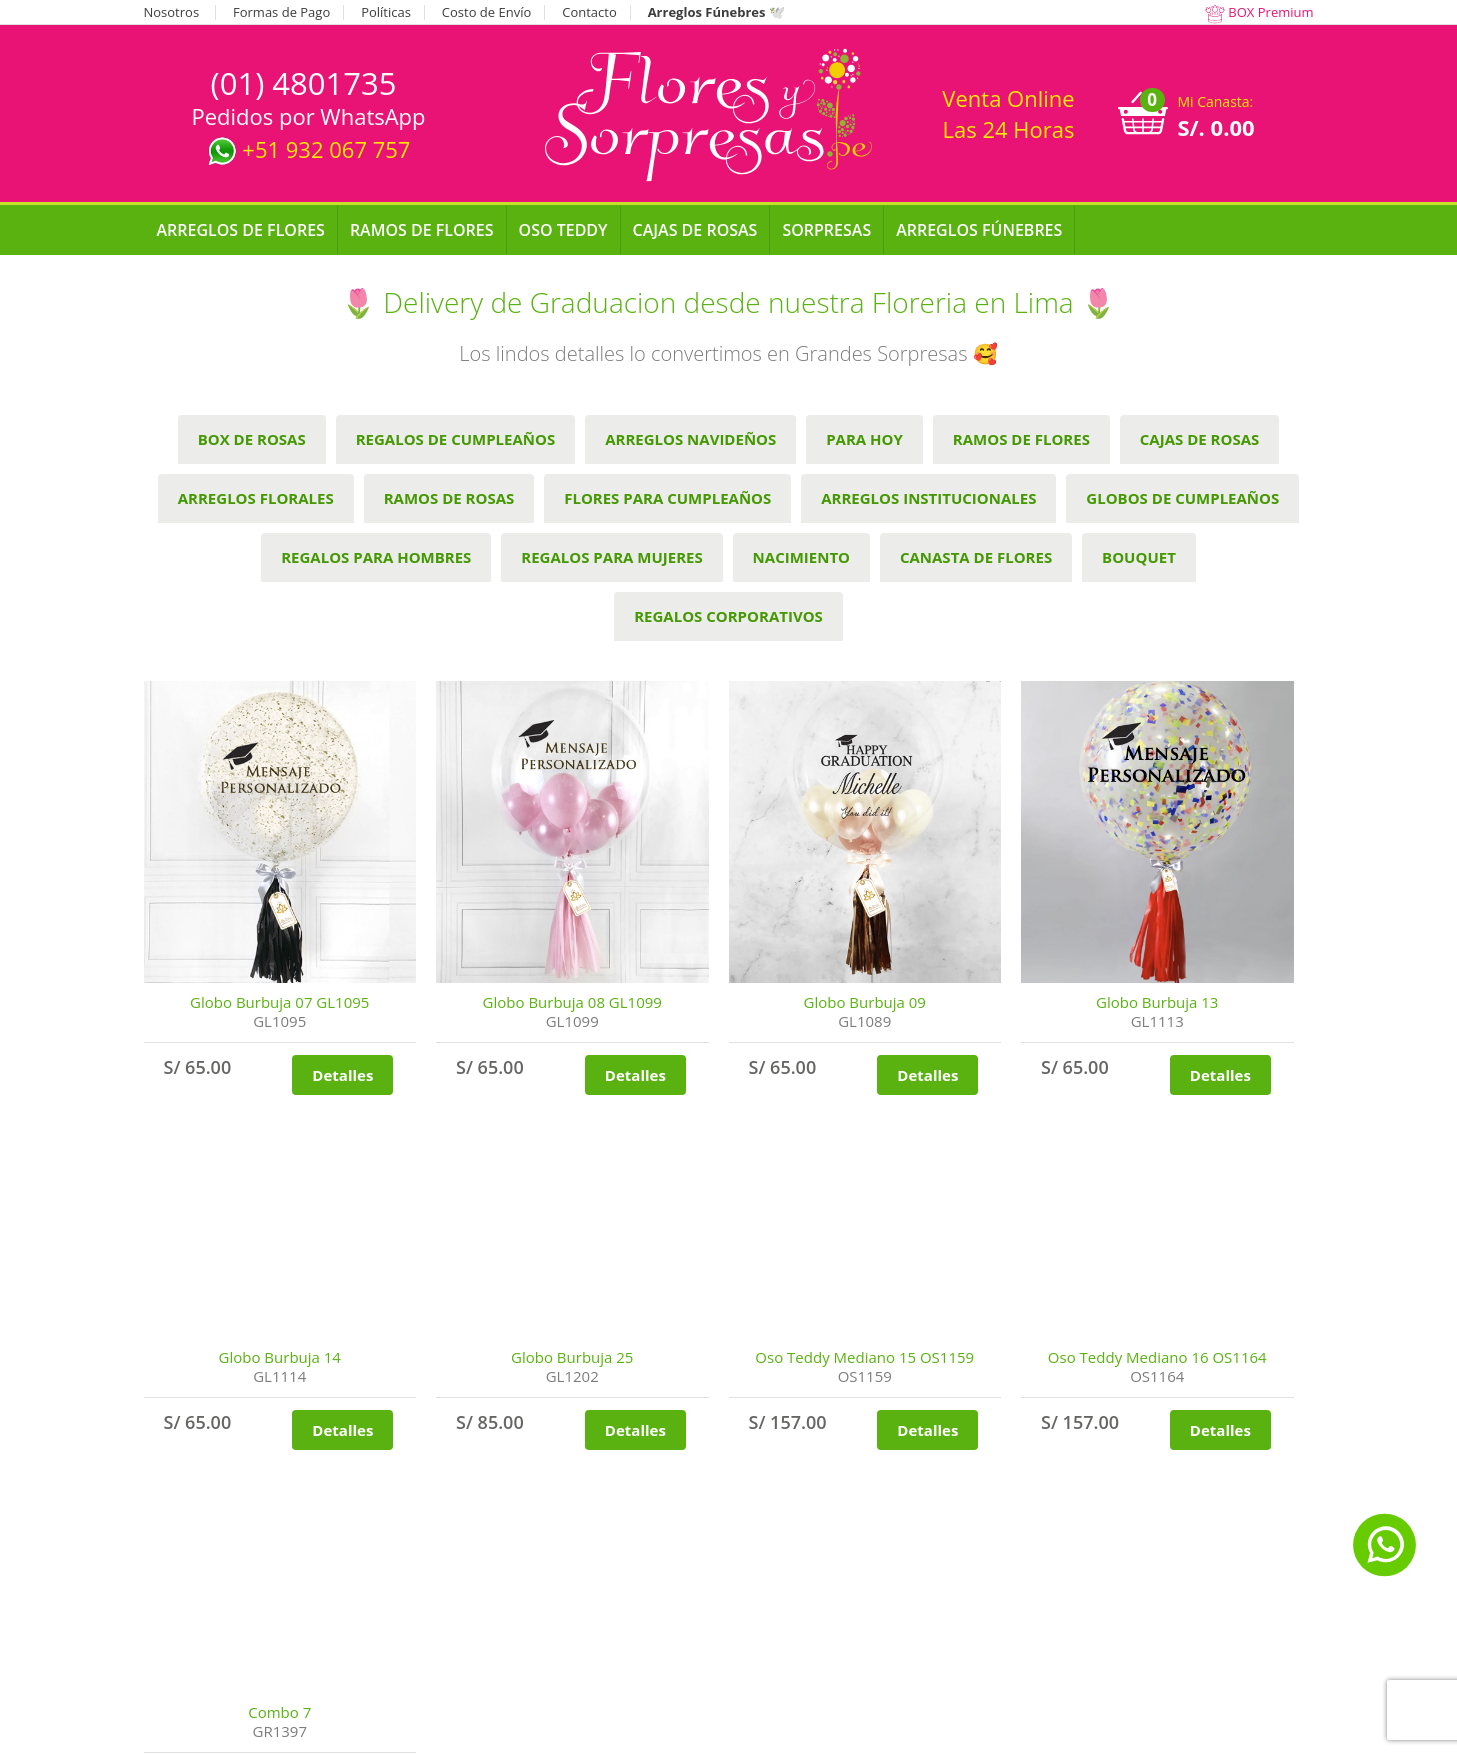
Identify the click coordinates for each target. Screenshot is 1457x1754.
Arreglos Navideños (690, 439)
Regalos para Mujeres (611, 557)
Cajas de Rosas (695, 230)
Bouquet (1139, 557)
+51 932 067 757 (326, 149)
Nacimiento (801, 557)
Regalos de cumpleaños (456, 439)
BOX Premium (1259, 14)
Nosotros (172, 12)
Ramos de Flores (422, 230)
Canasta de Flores (976, 557)
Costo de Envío (486, 12)
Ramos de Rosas (449, 498)
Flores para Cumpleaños (667, 498)
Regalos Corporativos (728, 616)
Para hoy (864, 439)
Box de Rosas (252, 439)
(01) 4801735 (304, 83)
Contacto (589, 12)
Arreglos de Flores (241, 230)
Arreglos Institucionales (928, 498)
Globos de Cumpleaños (1182, 498)
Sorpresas (826, 230)
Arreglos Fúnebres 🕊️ (716, 11)
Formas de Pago (281, 12)
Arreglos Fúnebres (979, 230)
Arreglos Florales (256, 498)
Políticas (386, 12)
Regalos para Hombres (376, 557)
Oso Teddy (563, 230)
